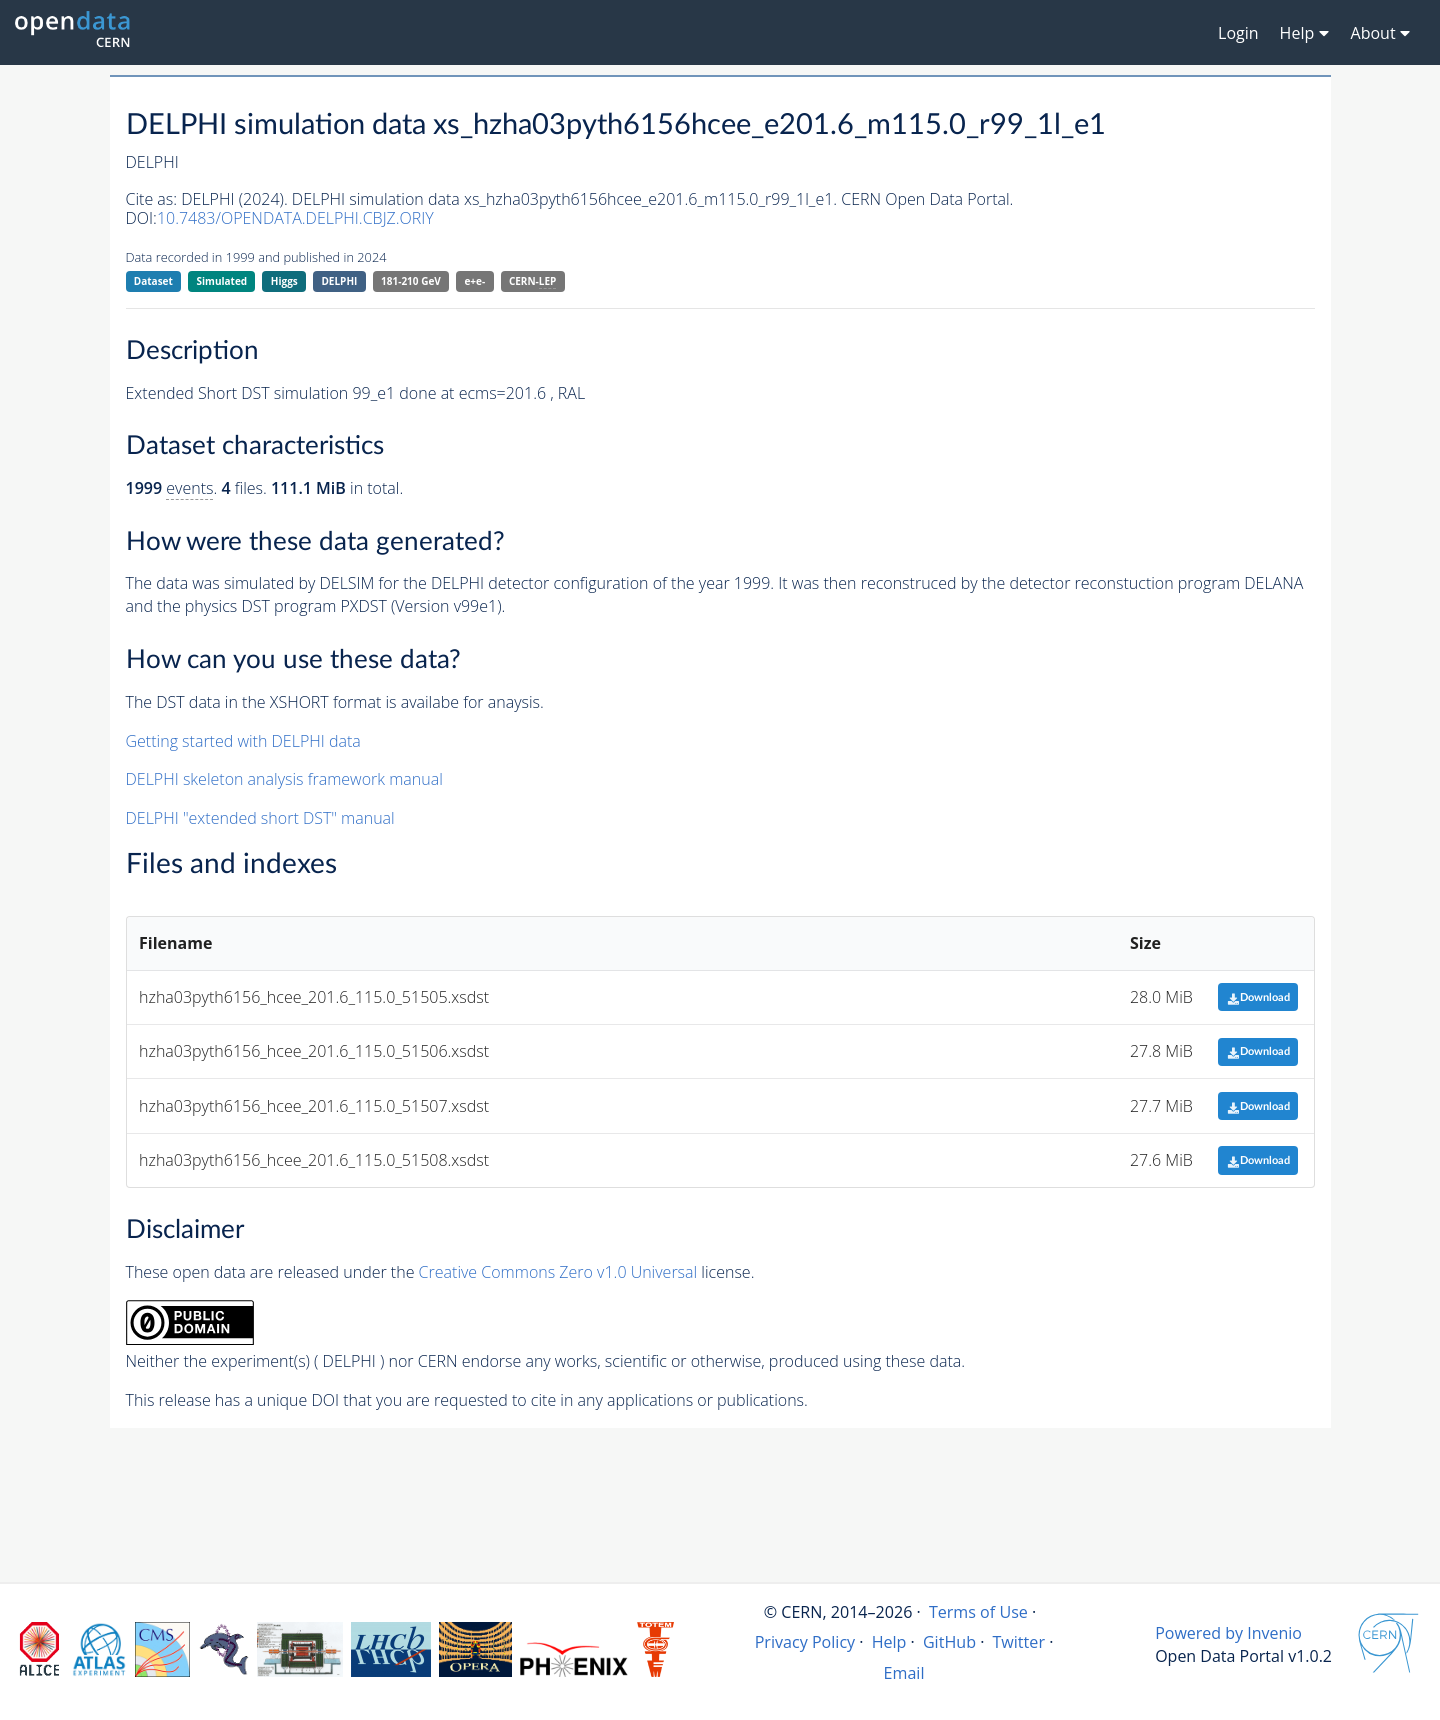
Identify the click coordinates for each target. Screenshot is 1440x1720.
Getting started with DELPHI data (243, 741)
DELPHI (339, 281)
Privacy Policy (805, 1642)
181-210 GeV (411, 281)
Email (904, 1673)
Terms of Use (978, 1612)
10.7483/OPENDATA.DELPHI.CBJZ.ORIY (295, 218)
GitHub (949, 1642)
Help (889, 1642)
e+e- (474, 281)
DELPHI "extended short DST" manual (260, 818)
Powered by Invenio (1228, 1633)
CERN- (532, 281)
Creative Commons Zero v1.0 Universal (558, 1272)
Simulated (222, 281)
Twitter (1018, 1642)
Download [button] (1258, 997)
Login (1238, 33)
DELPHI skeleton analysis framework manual (284, 779)
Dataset (153, 281)
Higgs (284, 281)
